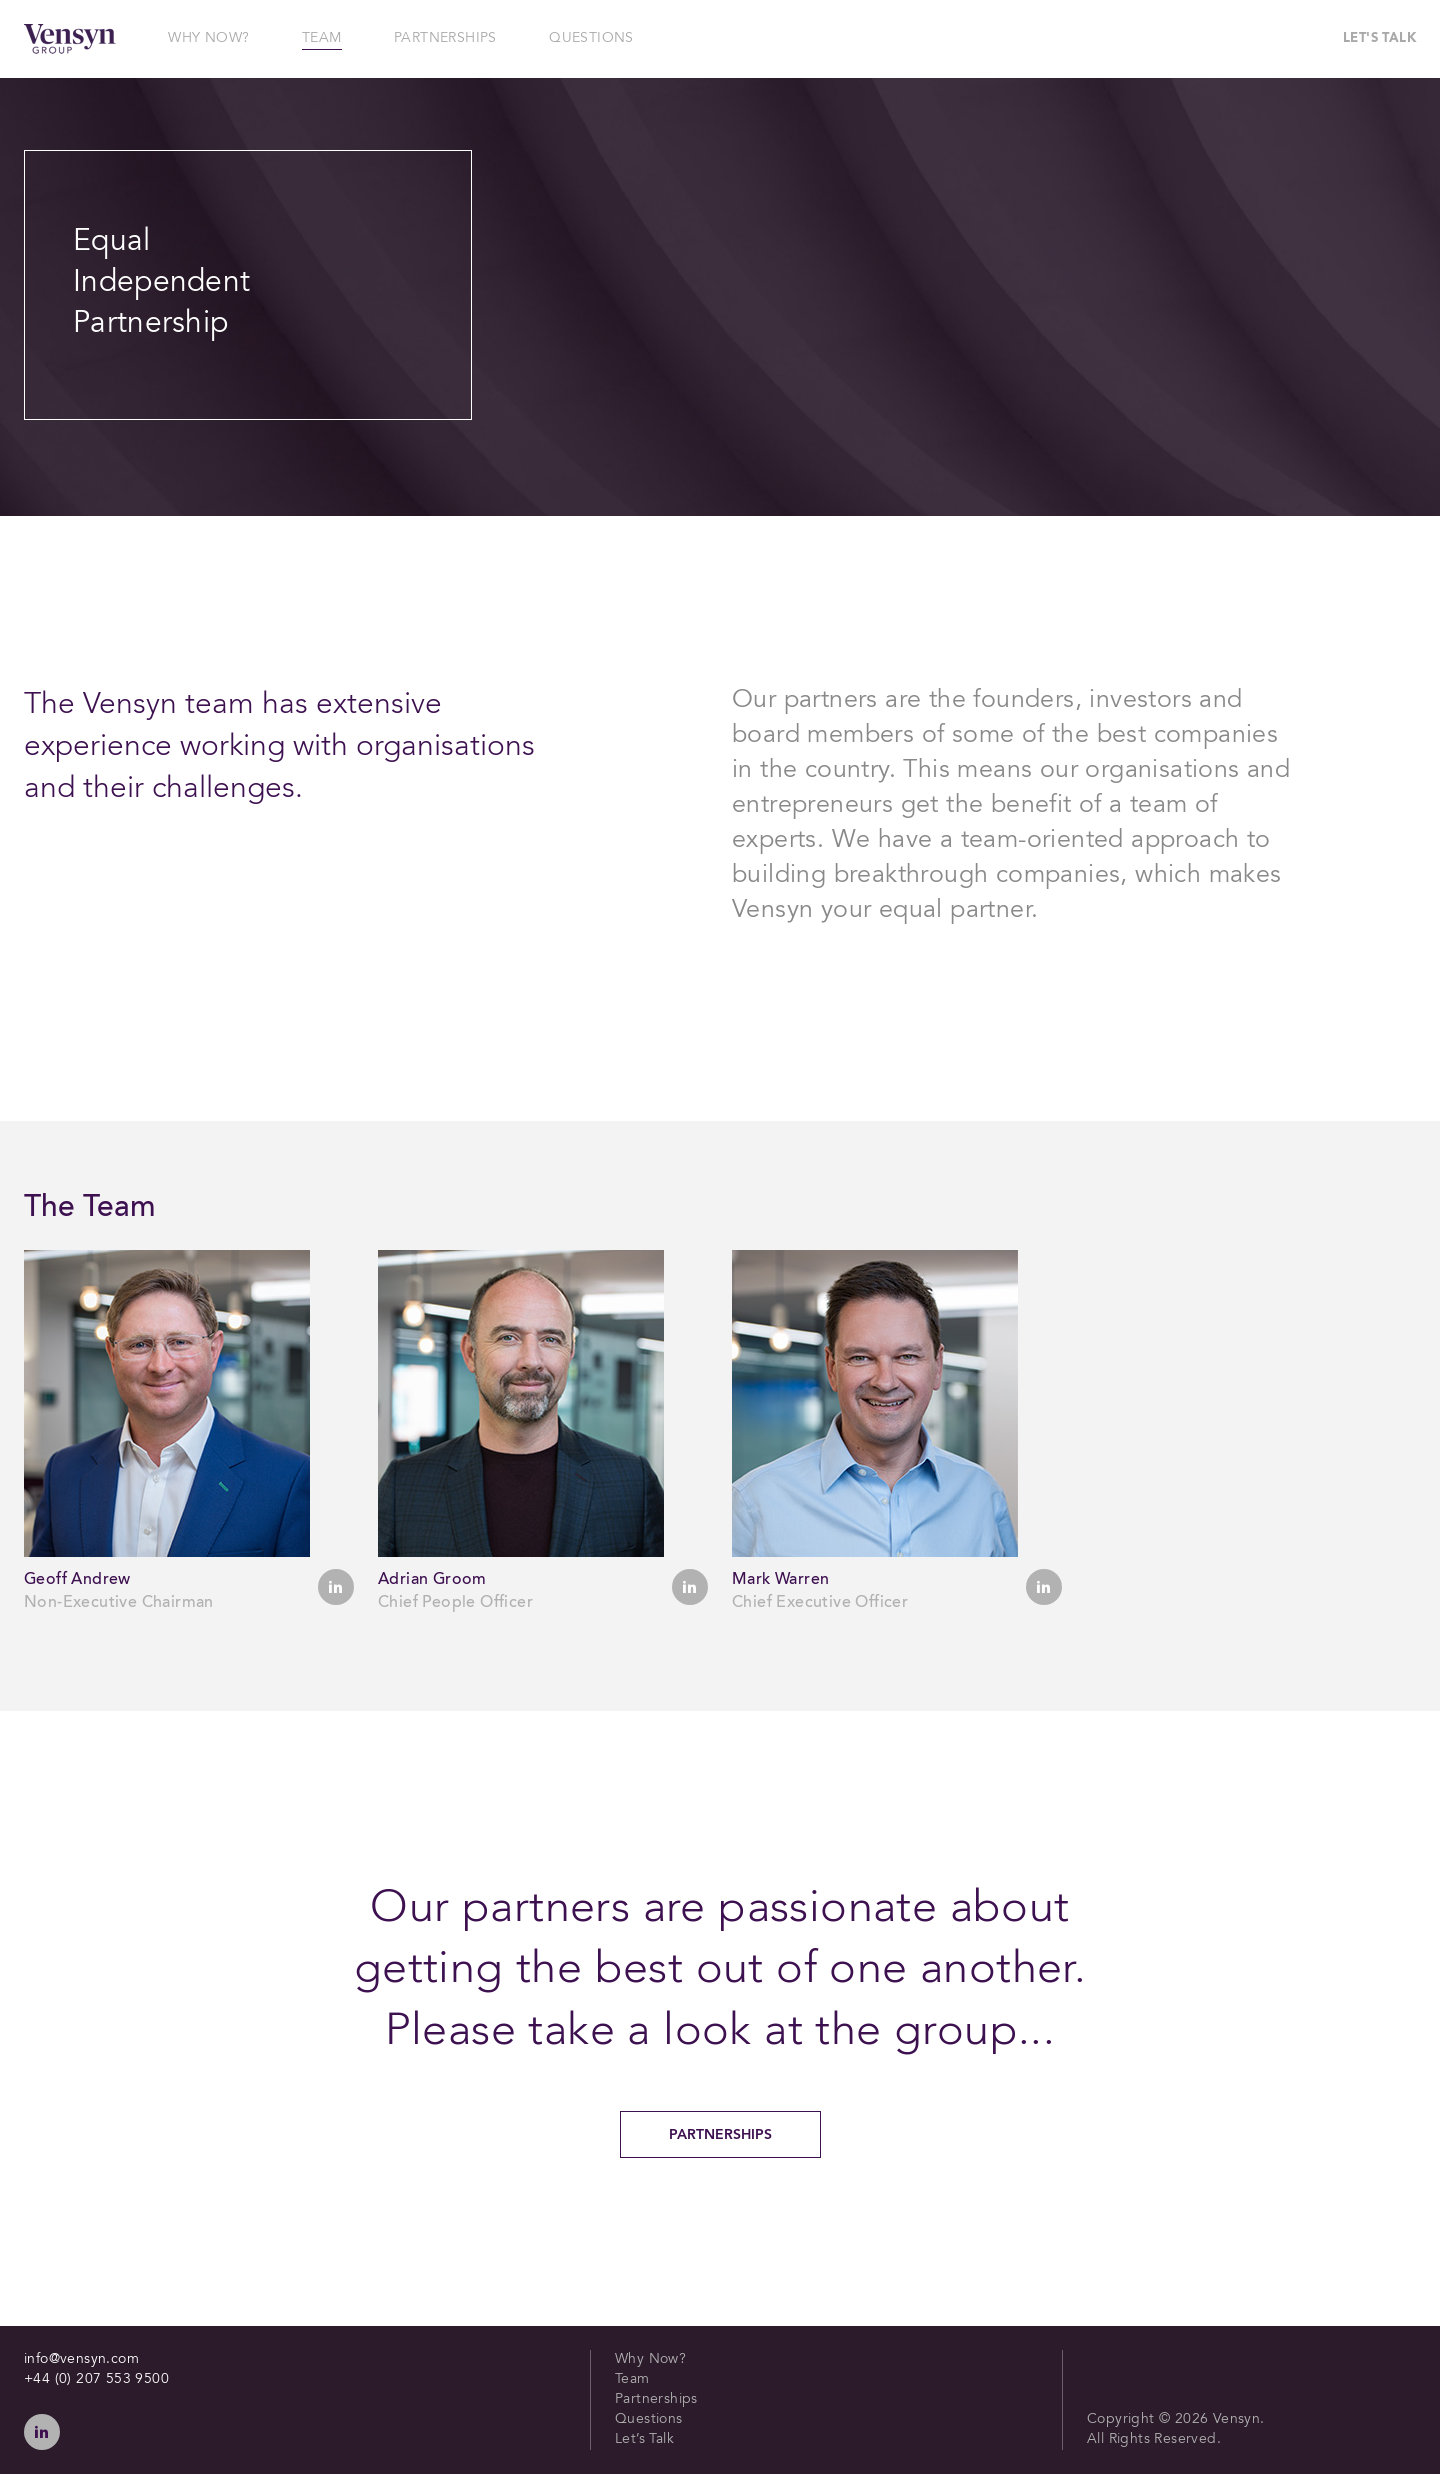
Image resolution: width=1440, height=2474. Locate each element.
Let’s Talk (644, 2440)
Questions (649, 2420)
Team (632, 2380)
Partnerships (720, 2135)
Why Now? (650, 2360)
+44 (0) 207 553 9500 (96, 2380)
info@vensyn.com (81, 2360)
